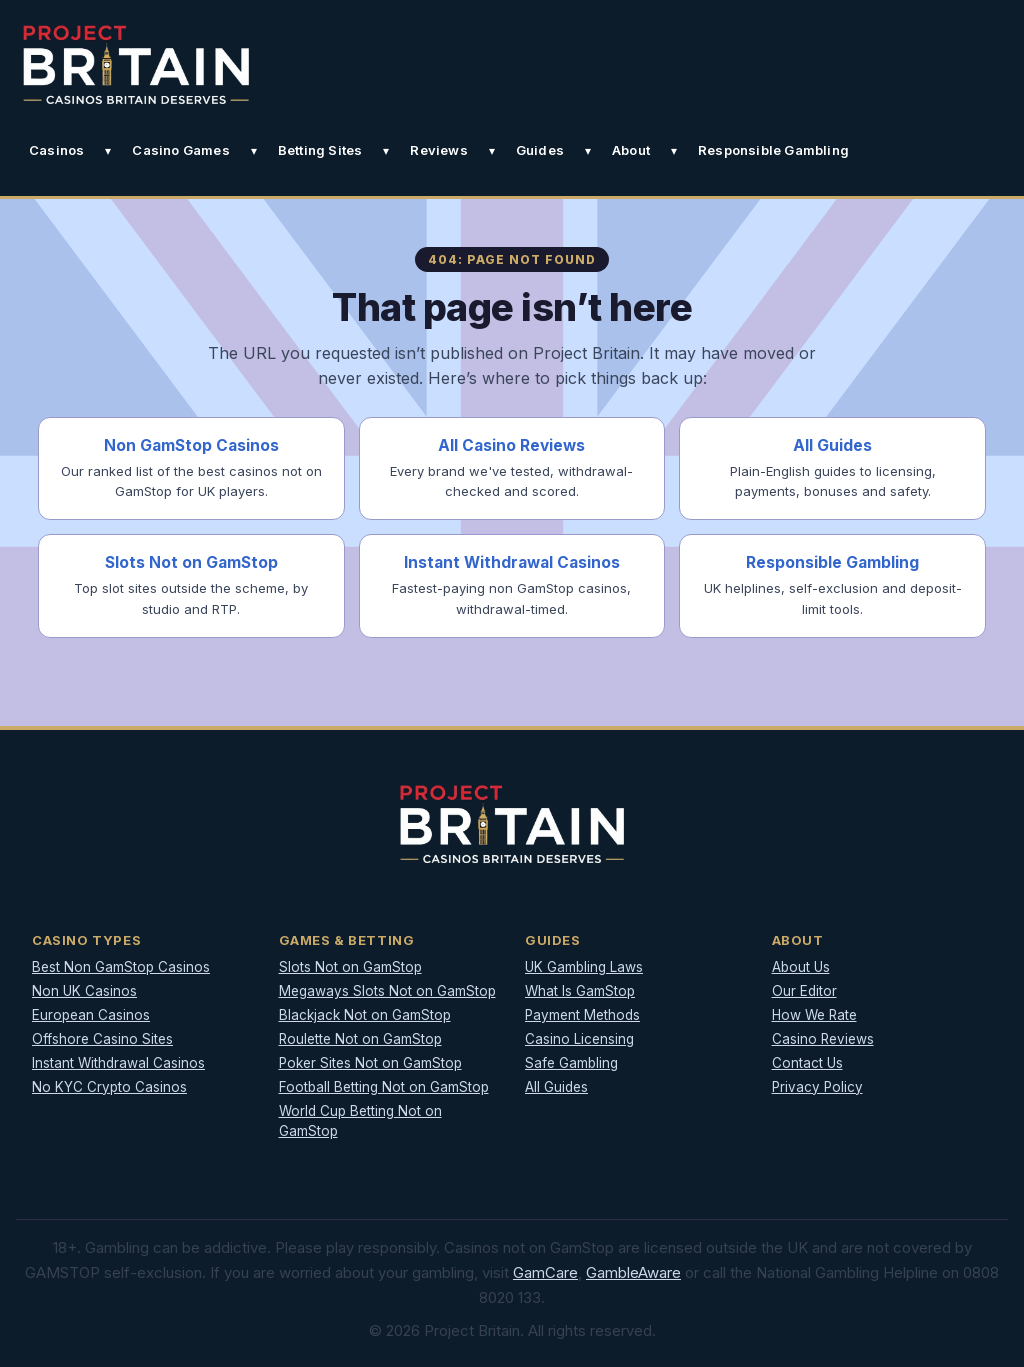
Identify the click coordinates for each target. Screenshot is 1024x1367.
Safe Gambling (571, 1063)
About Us (801, 967)
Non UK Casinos (84, 991)
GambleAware (633, 1272)
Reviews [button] (438, 150)
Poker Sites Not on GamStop (370, 1063)
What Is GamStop (580, 991)
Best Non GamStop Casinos (121, 967)
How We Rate (814, 1015)
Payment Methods (582, 1015)
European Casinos (91, 1015)
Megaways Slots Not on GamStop (387, 991)
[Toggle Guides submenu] (588, 151)
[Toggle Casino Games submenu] (254, 151)
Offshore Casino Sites (102, 1039)
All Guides (556, 1087)
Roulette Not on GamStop (360, 1039)
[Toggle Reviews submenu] (492, 151)
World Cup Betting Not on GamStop (360, 1121)
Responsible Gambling (773, 150)
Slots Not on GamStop (350, 967)
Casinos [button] (56, 150)
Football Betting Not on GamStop (384, 1087)
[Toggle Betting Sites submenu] (386, 151)
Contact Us (807, 1063)
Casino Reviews (823, 1039)
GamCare (545, 1272)
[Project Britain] (136, 64)
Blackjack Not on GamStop (365, 1015)
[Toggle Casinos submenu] (108, 151)
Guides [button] (540, 150)
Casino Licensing (579, 1039)
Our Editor (804, 991)
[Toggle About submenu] (674, 151)
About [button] (631, 150)
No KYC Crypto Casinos (109, 1087)
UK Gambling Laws (584, 967)
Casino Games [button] (180, 150)
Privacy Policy (817, 1087)
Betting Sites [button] (320, 150)
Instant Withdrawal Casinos (118, 1063)
